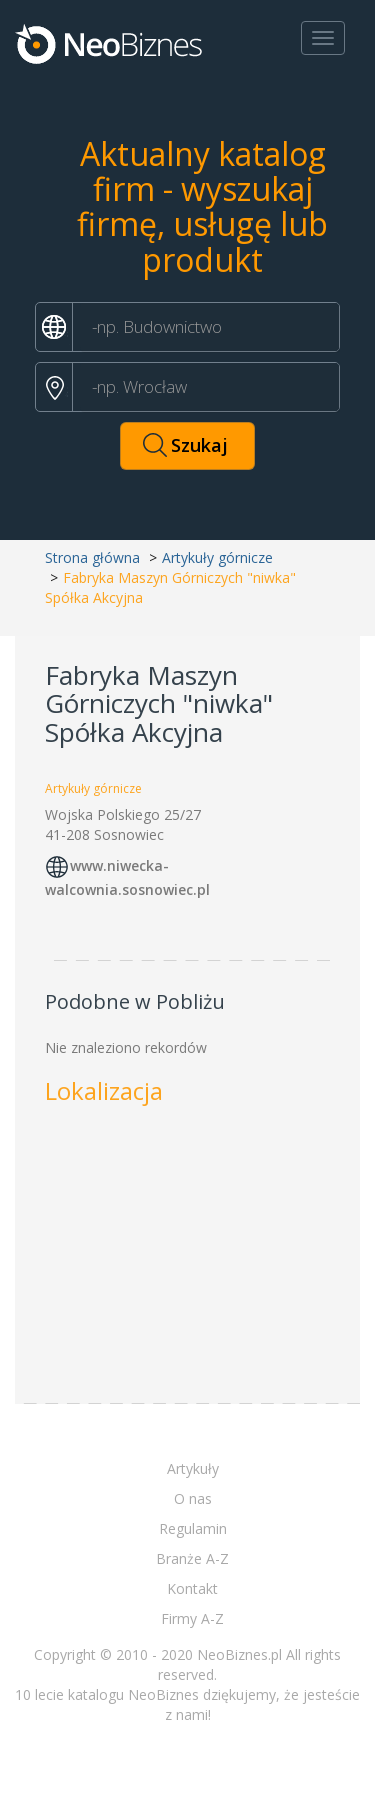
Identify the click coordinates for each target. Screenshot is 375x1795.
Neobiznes (110, 43)
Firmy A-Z (192, 1618)
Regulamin (193, 1528)
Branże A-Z (192, 1558)
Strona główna (92, 557)
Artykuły (193, 1468)
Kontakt (192, 1588)
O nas (193, 1498)
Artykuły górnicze (217, 557)
